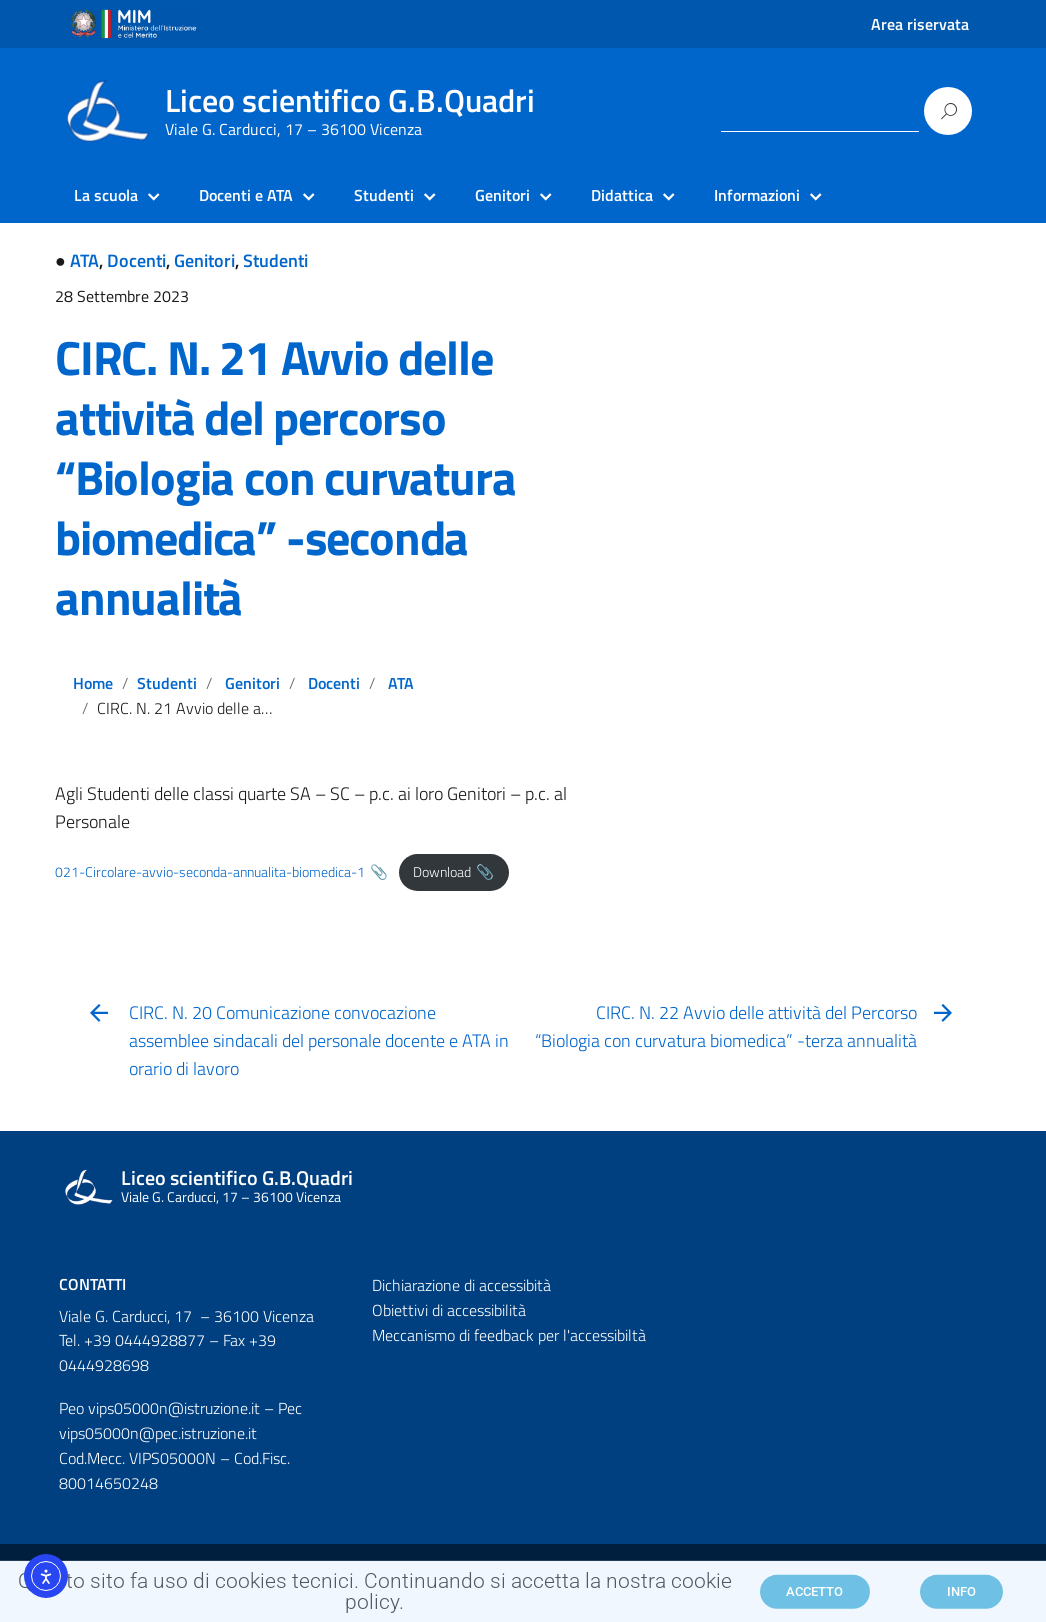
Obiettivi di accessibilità (449, 1310)
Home (93, 683)
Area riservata (920, 24)
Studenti (275, 260)
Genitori (204, 260)
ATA (84, 260)
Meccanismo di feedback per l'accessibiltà (509, 1335)
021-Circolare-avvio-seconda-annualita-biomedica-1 (210, 872)
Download (442, 872)
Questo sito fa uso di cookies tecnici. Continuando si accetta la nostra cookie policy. (375, 1597)
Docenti (136, 260)
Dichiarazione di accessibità (461, 1285)
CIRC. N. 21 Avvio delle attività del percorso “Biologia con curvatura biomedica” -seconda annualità (285, 477)
